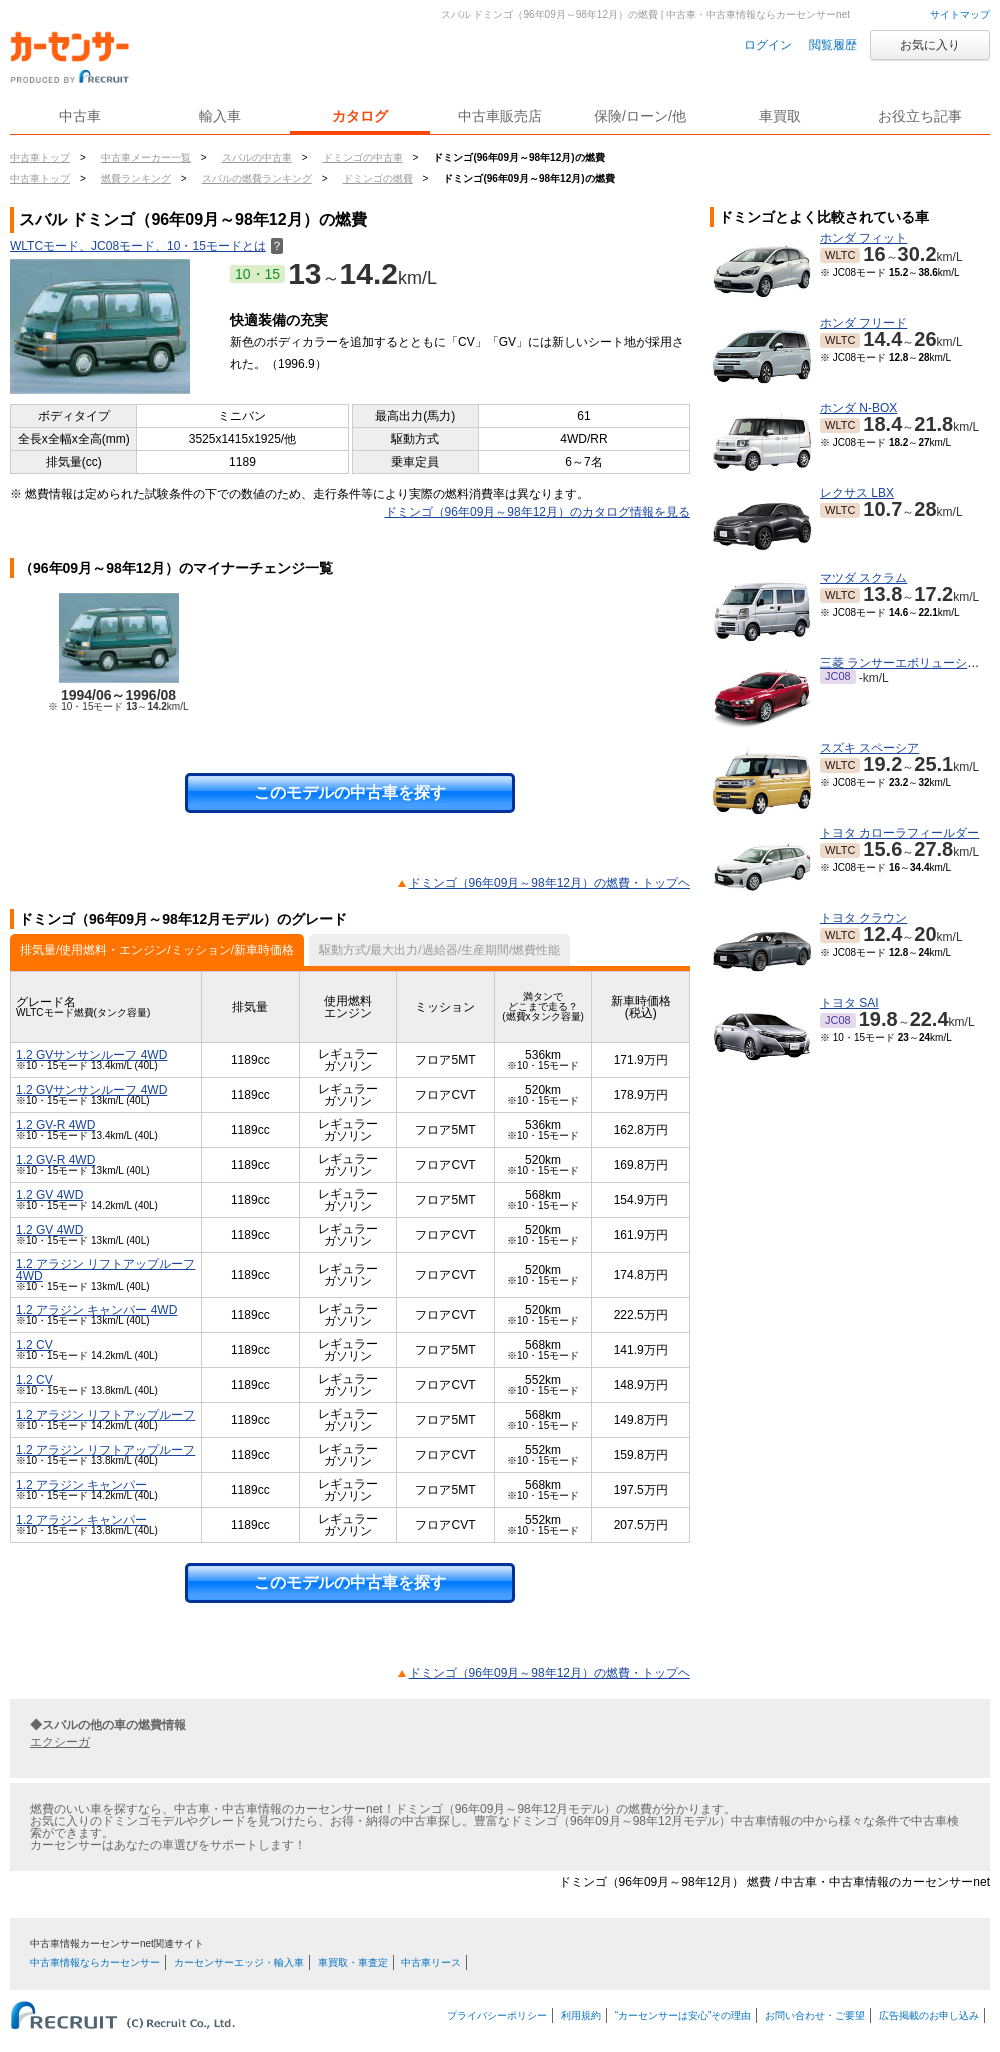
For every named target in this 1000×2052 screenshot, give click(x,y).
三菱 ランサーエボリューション (905, 663)
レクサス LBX (857, 493)
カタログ (360, 116)
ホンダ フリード (863, 323)
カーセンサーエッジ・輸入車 (239, 1962)
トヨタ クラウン (863, 918)
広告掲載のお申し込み (929, 2015)
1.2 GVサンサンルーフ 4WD (91, 1055)
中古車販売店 (500, 116)
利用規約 (581, 2015)
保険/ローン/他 (640, 116)
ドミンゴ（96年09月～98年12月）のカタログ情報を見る (537, 512)
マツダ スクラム (863, 578)
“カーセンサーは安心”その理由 (683, 2015)
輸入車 (220, 116)
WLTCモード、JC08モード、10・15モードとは (146, 246)
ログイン (768, 45)
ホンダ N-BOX (858, 408)
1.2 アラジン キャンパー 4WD (96, 1310)
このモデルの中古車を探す (350, 792)
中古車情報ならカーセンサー (95, 1962)
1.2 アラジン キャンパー (81, 1485)
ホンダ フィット (863, 238)
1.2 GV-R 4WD (55, 1125)
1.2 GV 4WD (49, 1195)
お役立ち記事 (920, 116)
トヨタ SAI (849, 1003)
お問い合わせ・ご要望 (815, 2015)
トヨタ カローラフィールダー (899, 833)
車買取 (780, 116)
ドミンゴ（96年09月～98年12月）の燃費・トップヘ (549, 883)
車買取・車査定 (353, 1962)
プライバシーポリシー (497, 2015)
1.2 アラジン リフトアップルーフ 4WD (105, 1270)
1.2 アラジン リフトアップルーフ (105, 1415)
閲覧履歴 (833, 45)
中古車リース (431, 1962)
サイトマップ (960, 14)
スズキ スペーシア (869, 748)
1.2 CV (34, 1345)
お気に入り (930, 45)
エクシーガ (60, 1742)
